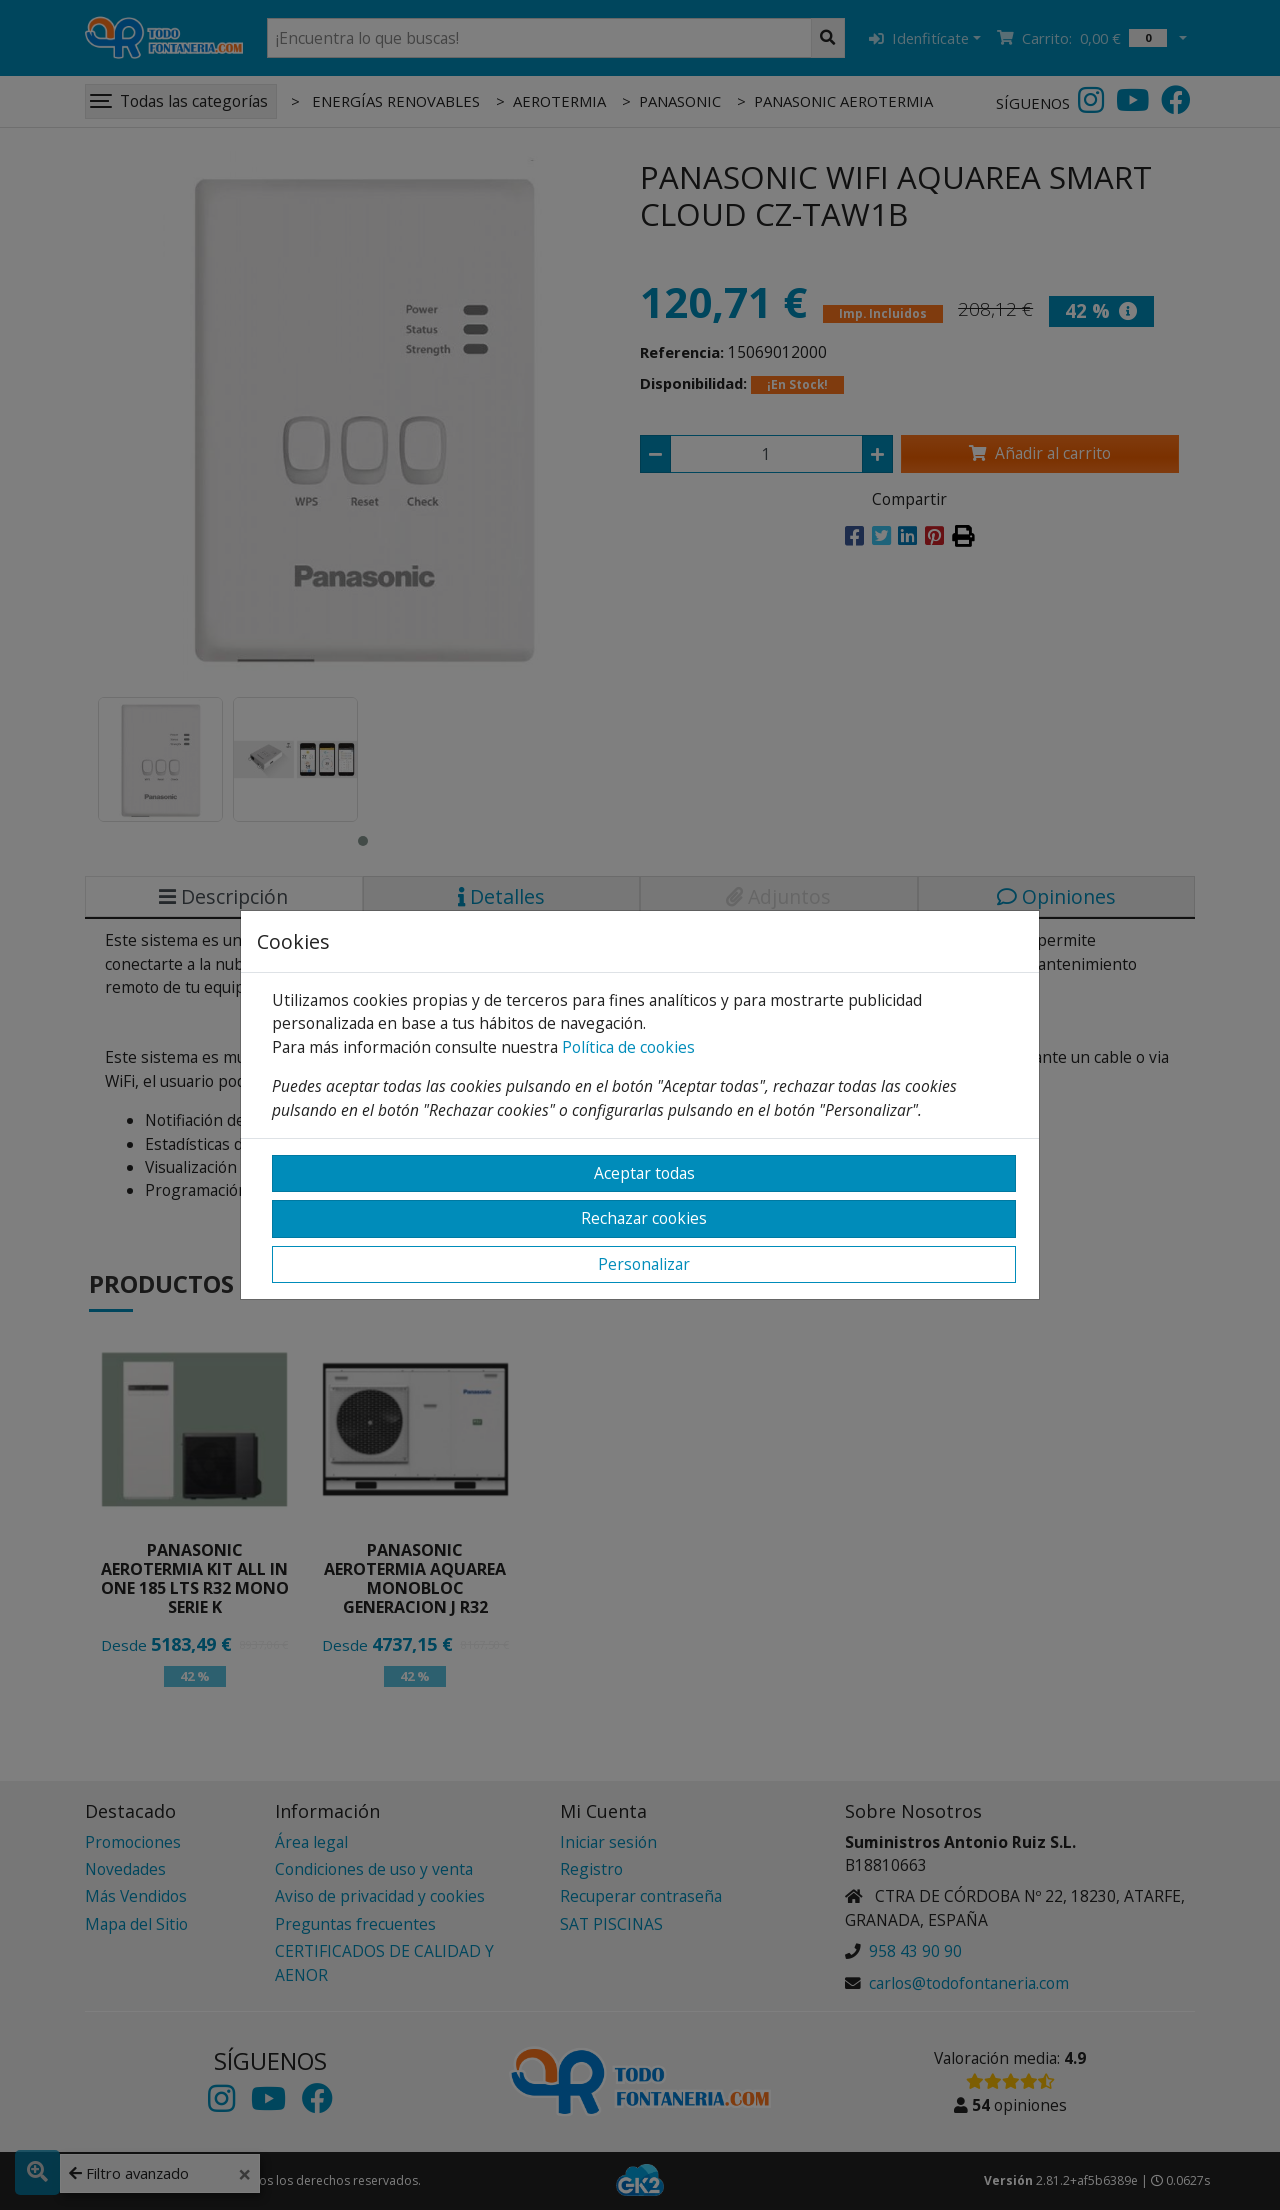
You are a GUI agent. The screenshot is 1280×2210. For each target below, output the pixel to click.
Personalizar (644, 1264)
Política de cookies (628, 1047)
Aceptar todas (644, 1173)
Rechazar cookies (644, 1218)
